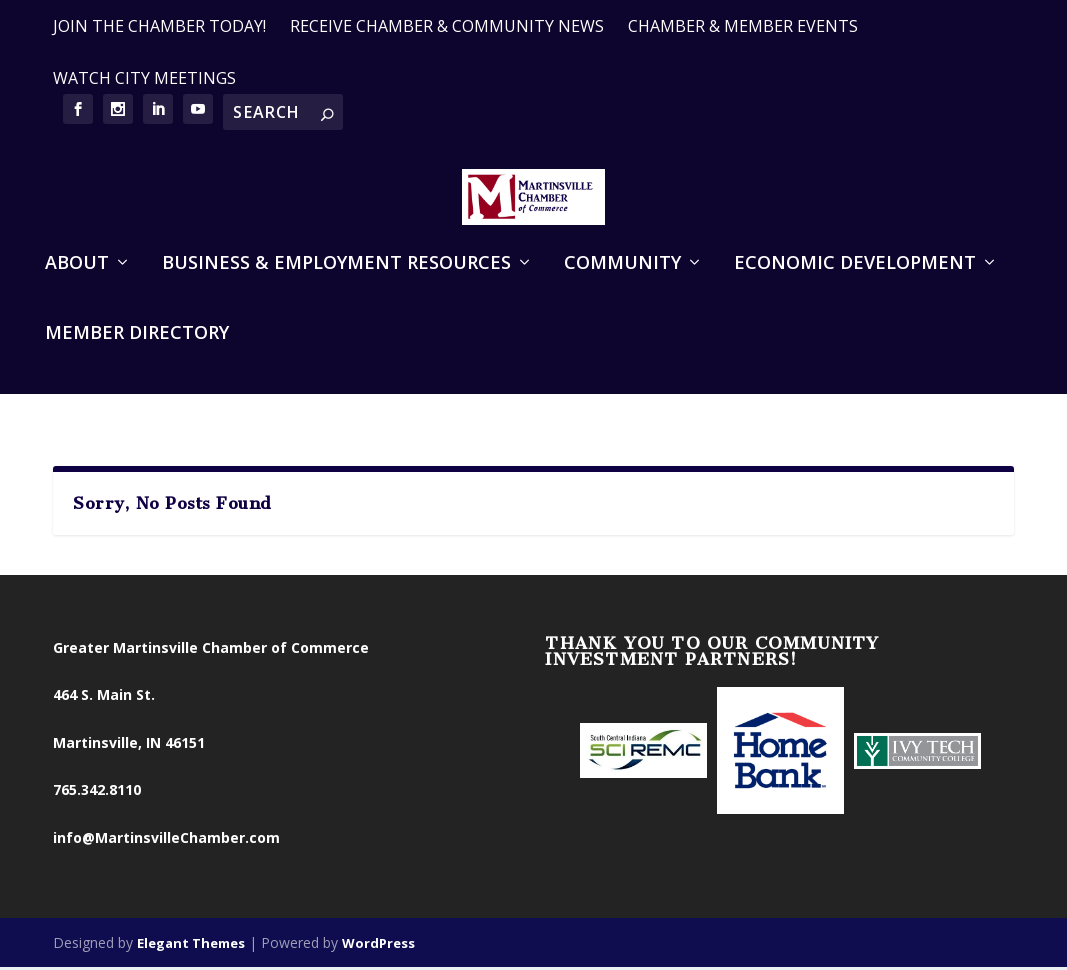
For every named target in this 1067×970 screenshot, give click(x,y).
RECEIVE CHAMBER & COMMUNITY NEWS (447, 26)
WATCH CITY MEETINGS (144, 78)
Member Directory (137, 370)
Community (622, 300)
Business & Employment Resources (336, 300)
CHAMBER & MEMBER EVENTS (743, 26)
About (77, 300)
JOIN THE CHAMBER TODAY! (159, 26)
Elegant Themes (191, 947)
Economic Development (855, 300)
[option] (643, 755)
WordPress (378, 947)
